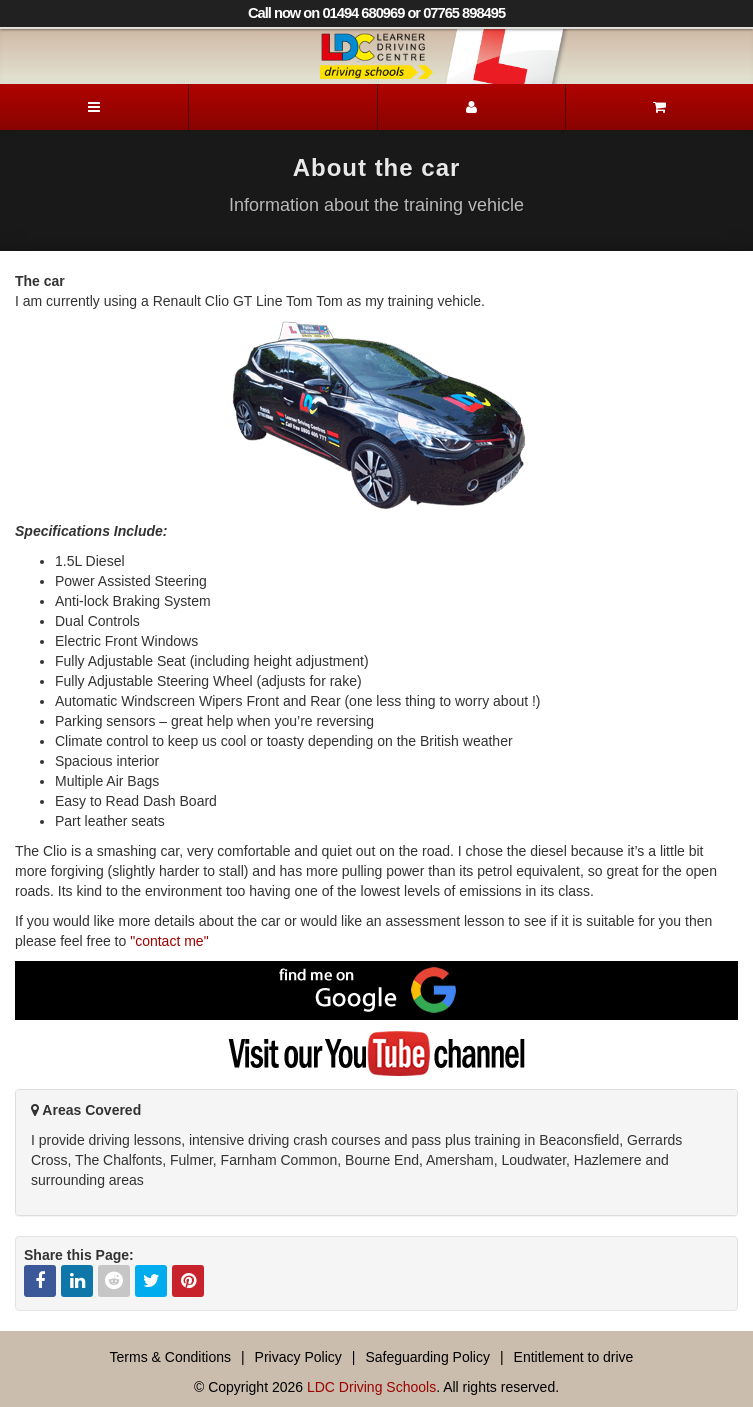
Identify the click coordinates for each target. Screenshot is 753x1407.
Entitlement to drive (574, 1357)
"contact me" (169, 941)
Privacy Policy (298, 1357)
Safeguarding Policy (427, 1357)
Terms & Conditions (170, 1357)
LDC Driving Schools (371, 1387)
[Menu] (94, 107)
